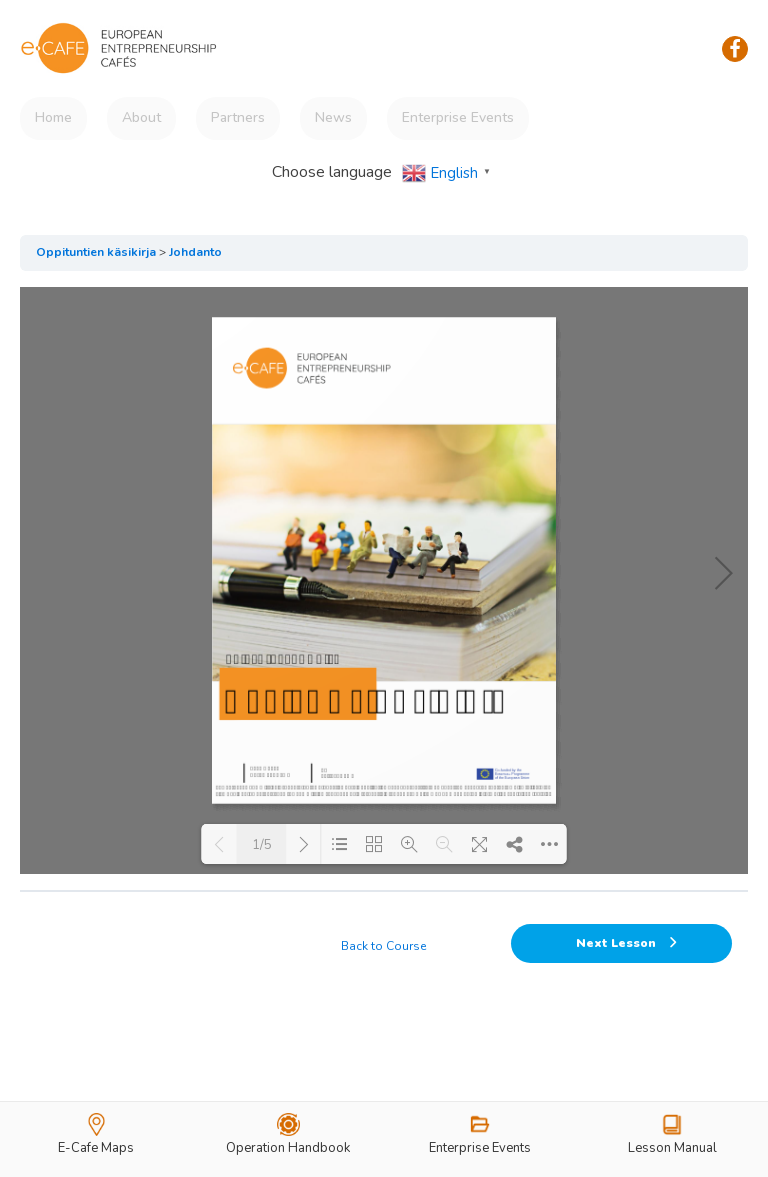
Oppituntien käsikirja (96, 252)
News (333, 117)
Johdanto (195, 252)
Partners (238, 117)
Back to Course (383, 946)
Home (53, 117)
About (141, 117)
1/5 (262, 845)
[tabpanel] (384, 580)
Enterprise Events (458, 117)
